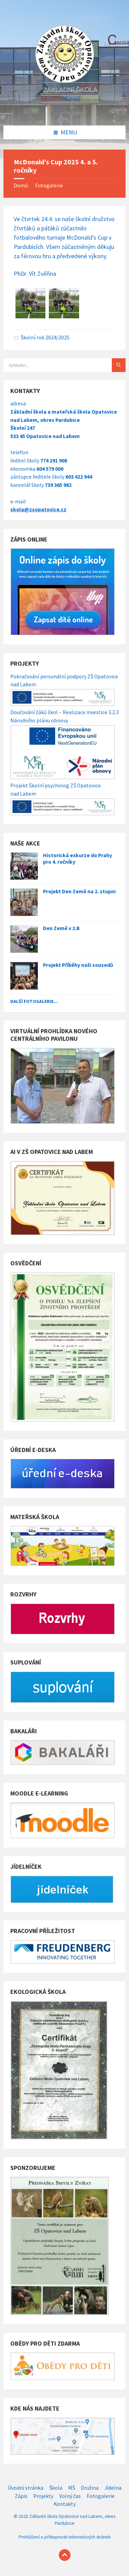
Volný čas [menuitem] (70, 2496)
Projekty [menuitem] (43, 2496)
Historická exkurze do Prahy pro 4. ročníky (77, 858)
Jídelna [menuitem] (113, 2488)
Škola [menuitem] (55, 2488)
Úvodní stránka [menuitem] (25, 2488)
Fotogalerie (49, 185)
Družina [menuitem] (90, 2488)
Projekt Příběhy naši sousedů (78, 965)
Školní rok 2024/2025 (45, 337)
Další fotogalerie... (34, 1001)
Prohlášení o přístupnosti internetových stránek (64, 2537)
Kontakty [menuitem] (65, 2504)
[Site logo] (64, 111)
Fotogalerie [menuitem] (101, 2496)
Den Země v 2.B (61, 928)
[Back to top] (65, 2555)
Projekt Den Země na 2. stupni (79, 891)
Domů (21, 185)
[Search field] (64, 365)
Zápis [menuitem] (21, 2496)
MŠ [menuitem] (71, 2488)
